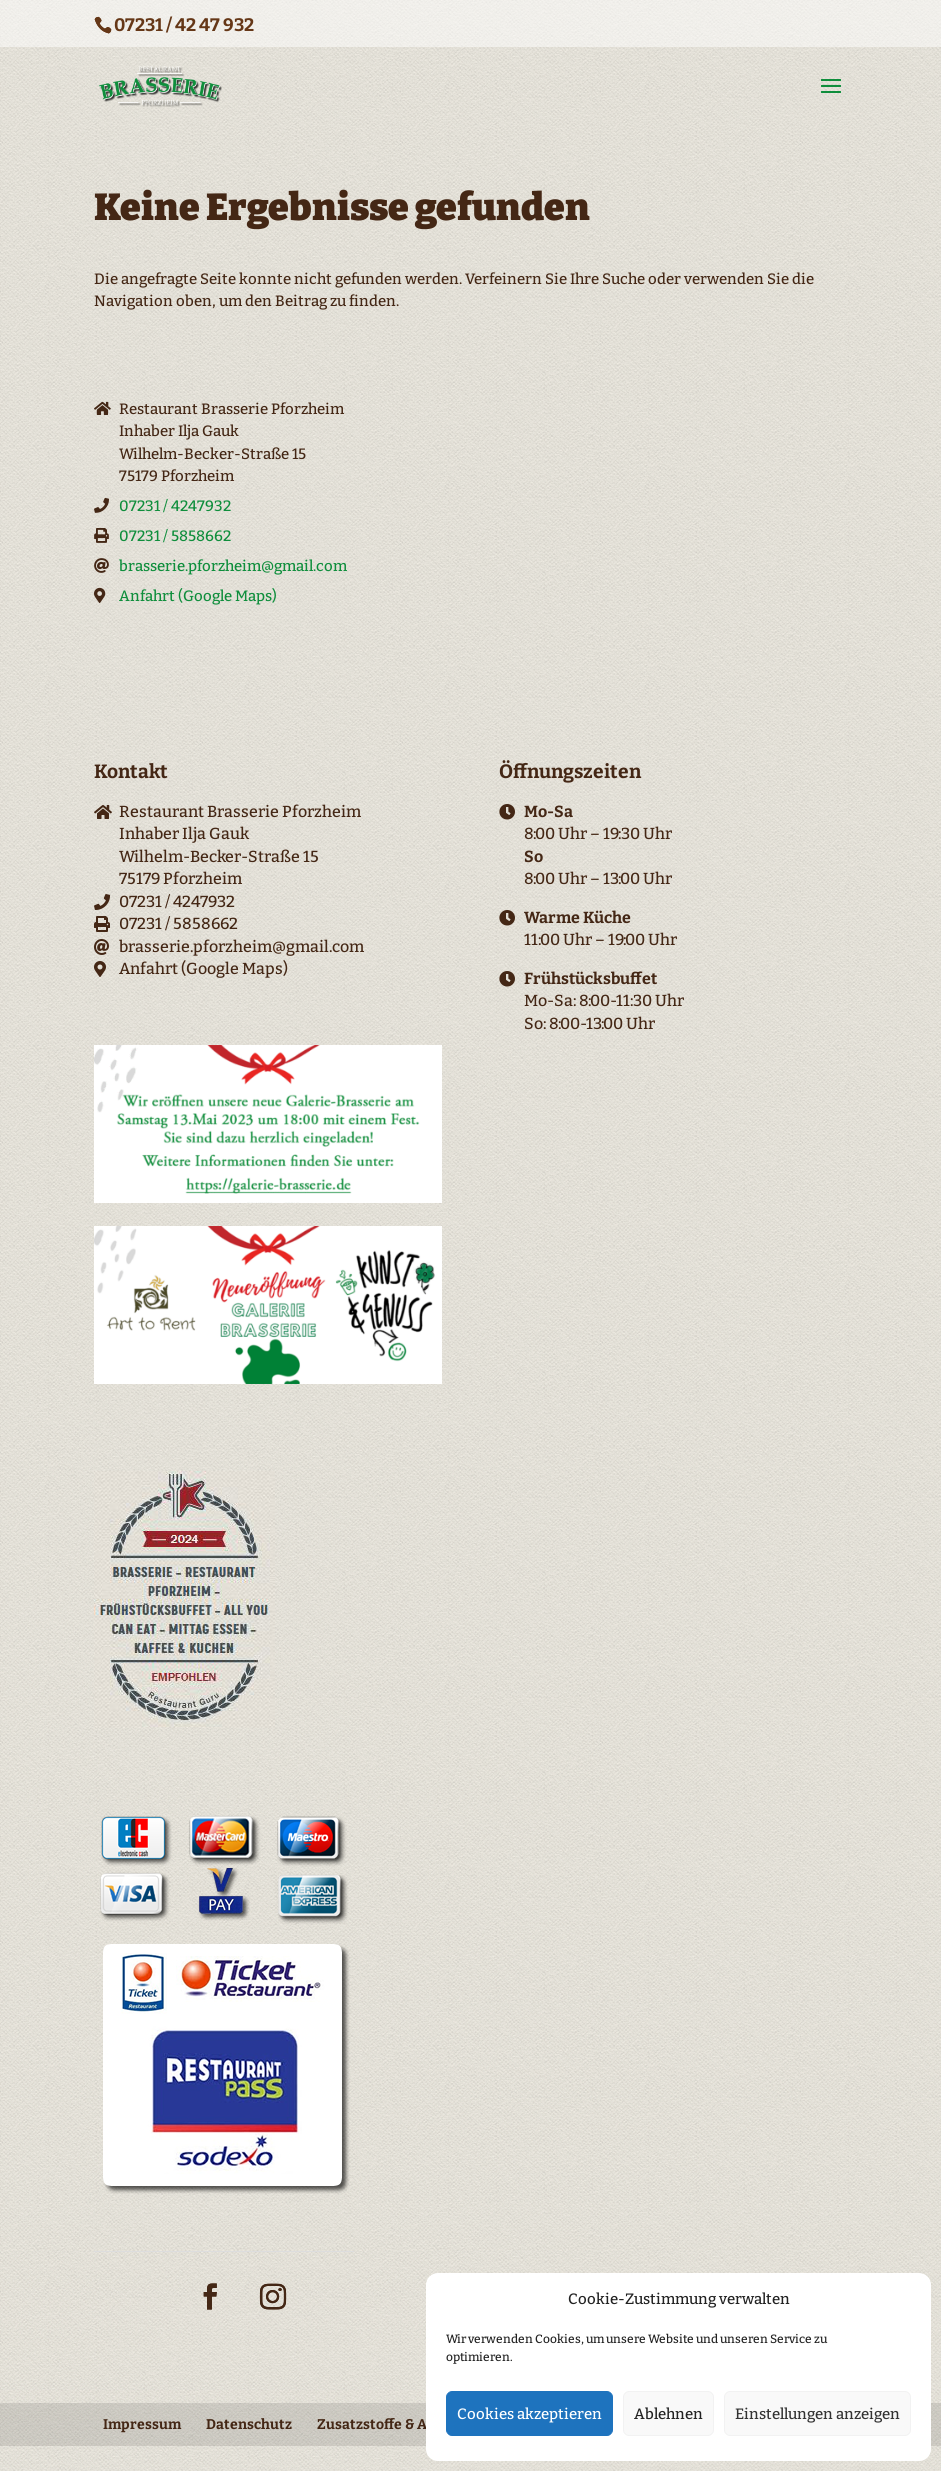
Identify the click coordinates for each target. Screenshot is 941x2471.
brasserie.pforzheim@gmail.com (233, 566)
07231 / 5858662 (175, 536)
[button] (831, 87)
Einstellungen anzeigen (817, 2414)
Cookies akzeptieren (529, 2414)
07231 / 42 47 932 (184, 25)
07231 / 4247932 (175, 506)
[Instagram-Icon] (273, 2309)
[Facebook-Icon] (210, 2309)
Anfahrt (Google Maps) (198, 596)
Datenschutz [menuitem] (249, 2424)
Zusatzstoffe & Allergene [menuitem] (400, 2424)
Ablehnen (668, 2414)
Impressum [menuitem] (142, 2424)
